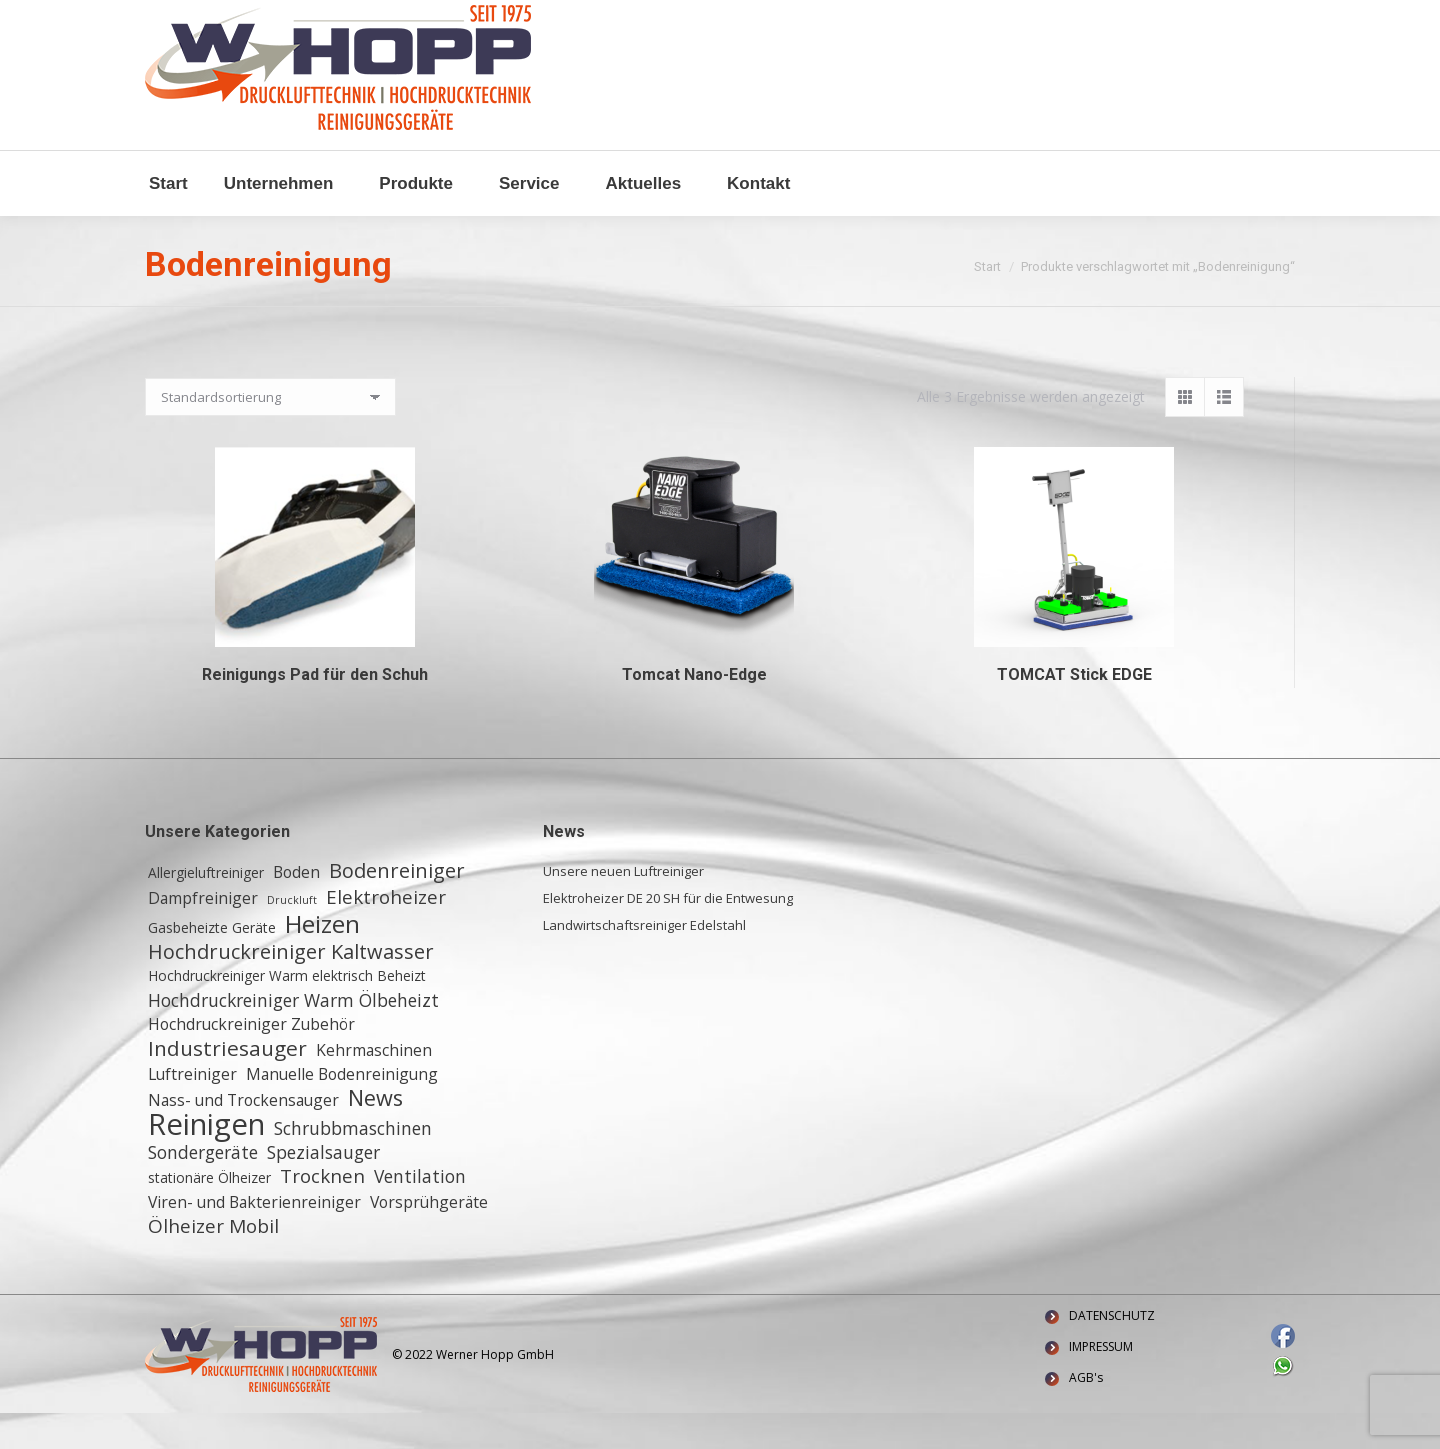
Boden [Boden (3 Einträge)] (296, 908)
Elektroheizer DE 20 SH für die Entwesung (668, 934)
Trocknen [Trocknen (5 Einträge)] (322, 1212)
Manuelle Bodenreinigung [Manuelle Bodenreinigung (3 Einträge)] (342, 1110)
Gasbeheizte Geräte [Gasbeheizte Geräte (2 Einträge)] (212, 963)
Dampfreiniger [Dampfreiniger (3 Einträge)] (203, 934)
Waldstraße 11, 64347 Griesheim (596, 18)
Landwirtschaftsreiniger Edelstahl (644, 961)
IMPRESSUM (1101, 1382)
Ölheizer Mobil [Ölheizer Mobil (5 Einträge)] (213, 1262)
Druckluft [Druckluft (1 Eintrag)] (292, 936)
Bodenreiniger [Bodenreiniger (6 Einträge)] (397, 907)
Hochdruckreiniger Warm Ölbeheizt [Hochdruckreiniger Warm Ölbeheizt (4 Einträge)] (293, 1036)
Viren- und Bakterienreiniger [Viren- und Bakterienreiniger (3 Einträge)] (254, 1238)
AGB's (1086, 1413)
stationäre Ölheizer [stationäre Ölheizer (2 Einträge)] (209, 1213)
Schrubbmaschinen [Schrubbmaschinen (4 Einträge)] (353, 1164)
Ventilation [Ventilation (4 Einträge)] (420, 1212)
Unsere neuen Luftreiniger (623, 907)
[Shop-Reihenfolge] (270, 433)
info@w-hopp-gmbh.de (221, 18)
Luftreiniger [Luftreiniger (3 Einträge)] (192, 1110)
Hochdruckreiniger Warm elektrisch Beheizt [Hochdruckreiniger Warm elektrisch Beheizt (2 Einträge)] (287, 1011)
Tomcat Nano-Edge (694, 710)
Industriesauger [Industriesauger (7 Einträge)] (227, 1084)
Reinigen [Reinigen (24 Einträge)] (206, 1160)
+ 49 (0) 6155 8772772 (394, 18)
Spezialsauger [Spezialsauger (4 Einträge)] (323, 1188)
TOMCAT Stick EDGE (1074, 710)
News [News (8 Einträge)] (375, 1134)
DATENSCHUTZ (1112, 1351)
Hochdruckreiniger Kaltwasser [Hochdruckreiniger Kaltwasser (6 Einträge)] (291, 988)
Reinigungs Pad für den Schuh (315, 710)
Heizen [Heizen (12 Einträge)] (322, 960)
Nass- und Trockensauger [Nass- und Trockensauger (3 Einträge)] (243, 1136)
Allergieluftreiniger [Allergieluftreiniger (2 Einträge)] (206, 908)
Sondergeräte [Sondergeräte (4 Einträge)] (203, 1188)
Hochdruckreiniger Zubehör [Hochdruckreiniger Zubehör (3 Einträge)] (251, 1060)
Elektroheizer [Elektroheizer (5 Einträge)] (386, 933)
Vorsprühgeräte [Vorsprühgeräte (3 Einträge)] (429, 1238)
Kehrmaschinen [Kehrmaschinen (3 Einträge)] (374, 1086)
